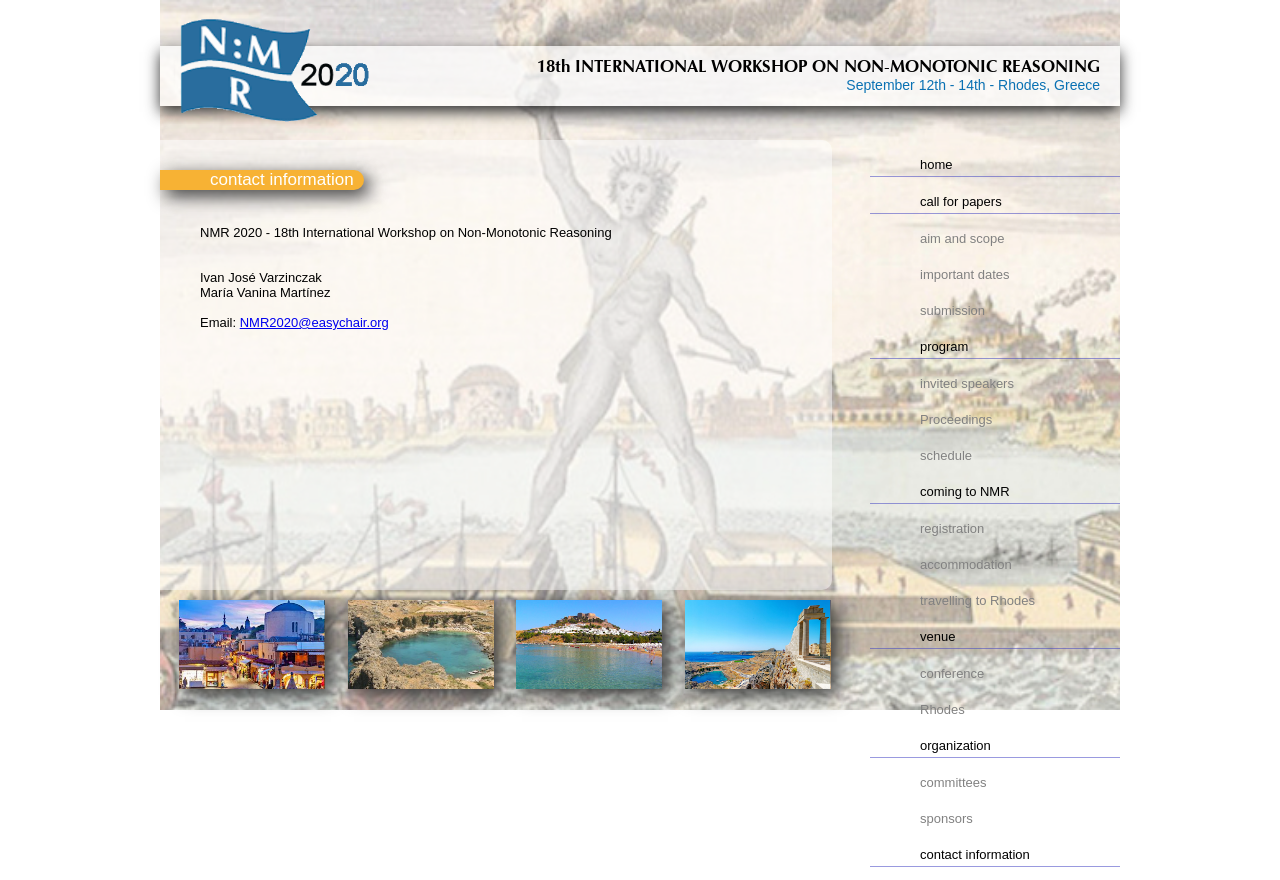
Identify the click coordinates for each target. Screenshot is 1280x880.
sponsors (946, 818)
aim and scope (962, 238)
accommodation (966, 564)
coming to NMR (965, 491)
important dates (965, 274)
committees (953, 782)
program (944, 346)
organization (955, 745)
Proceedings (956, 419)
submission (952, 310)
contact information (975, 854)
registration (952, 528)
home (936, 164)
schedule (946, 455)
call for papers (961, 201)
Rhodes (942, 709)
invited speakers (967, 383)
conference (952, 673)
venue (937, 636)
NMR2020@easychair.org (314, 322)
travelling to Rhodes (977, 600)
